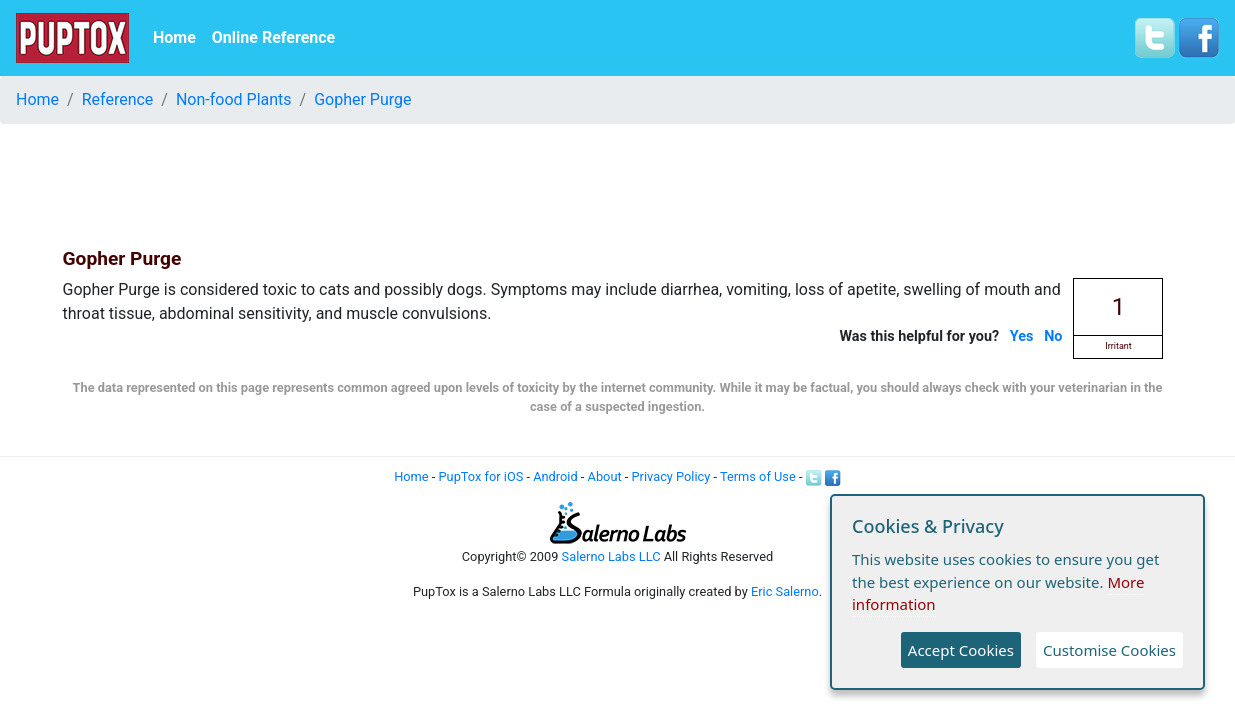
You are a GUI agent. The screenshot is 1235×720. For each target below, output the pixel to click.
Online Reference (273, 37)
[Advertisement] (618, 185)
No (1053, 336)
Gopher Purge (362, 99)
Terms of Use (758, 476)
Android (555, 476)
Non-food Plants (234, 99)
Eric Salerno (785, 591)
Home (174, 37)
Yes (1022, 336)
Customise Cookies (1109, 650)
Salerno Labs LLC (611, 556)
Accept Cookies (961, 650)
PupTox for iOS (481, 476)
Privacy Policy (671, 476)
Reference (118, 99)
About (605, 476)
